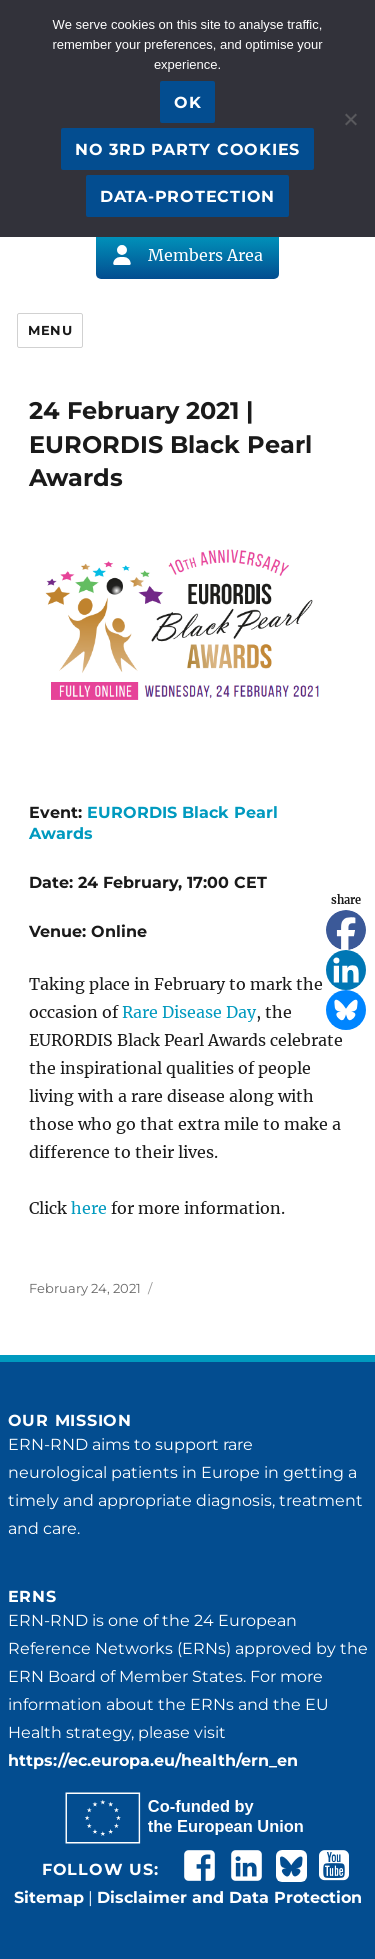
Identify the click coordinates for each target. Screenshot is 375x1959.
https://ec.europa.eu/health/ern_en (153, 1760)
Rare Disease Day (189, 1012)
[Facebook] (346, 930)
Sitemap (49, 1897)
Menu (50, 330)
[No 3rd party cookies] (350, 119)
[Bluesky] (346, 1010)
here (89, 1208)
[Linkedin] (346, 970)
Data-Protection (187, 196)
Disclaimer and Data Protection (229, 1897)
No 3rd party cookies (187, 149)
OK (188, 102)
